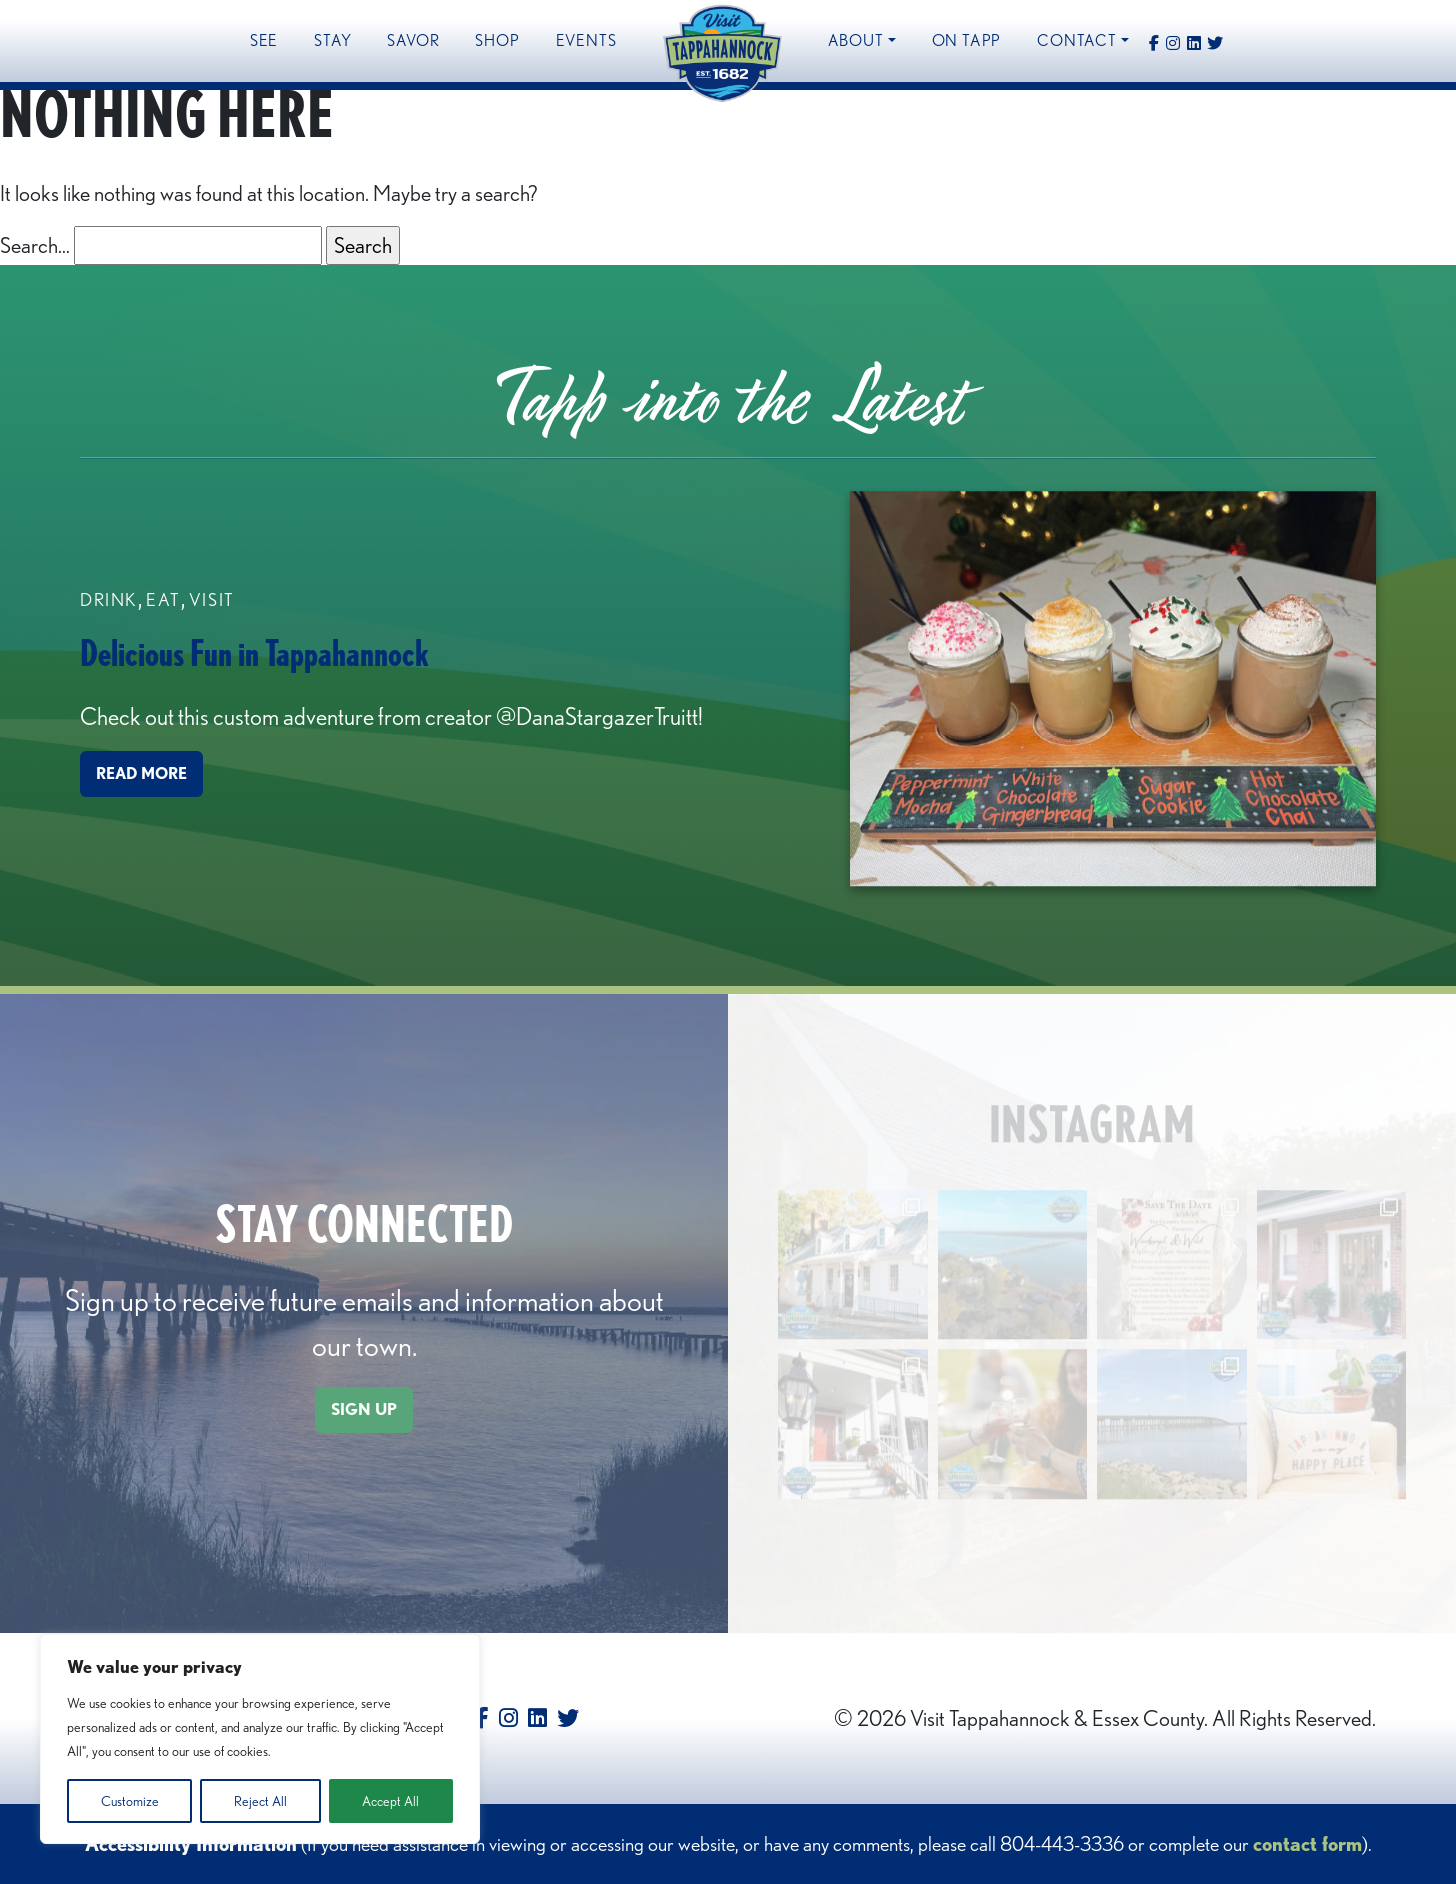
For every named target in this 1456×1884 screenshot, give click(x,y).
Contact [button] (1077, 40)
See (264, 40)
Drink (109, 600)
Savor (413, 40)
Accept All (390, 1801)
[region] (260, 1739)
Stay (332, 40)
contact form (1307, 1844)
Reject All (260, 1801)
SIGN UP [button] (364, 1409)
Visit (212, 600)
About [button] (856, 40)
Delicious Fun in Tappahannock (254, 653)
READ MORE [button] (141, 775)
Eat (163, 600)
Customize (130, 1801)
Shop (497, 40)
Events (586, 40)
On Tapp (967, 40)
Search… (35, 245)
